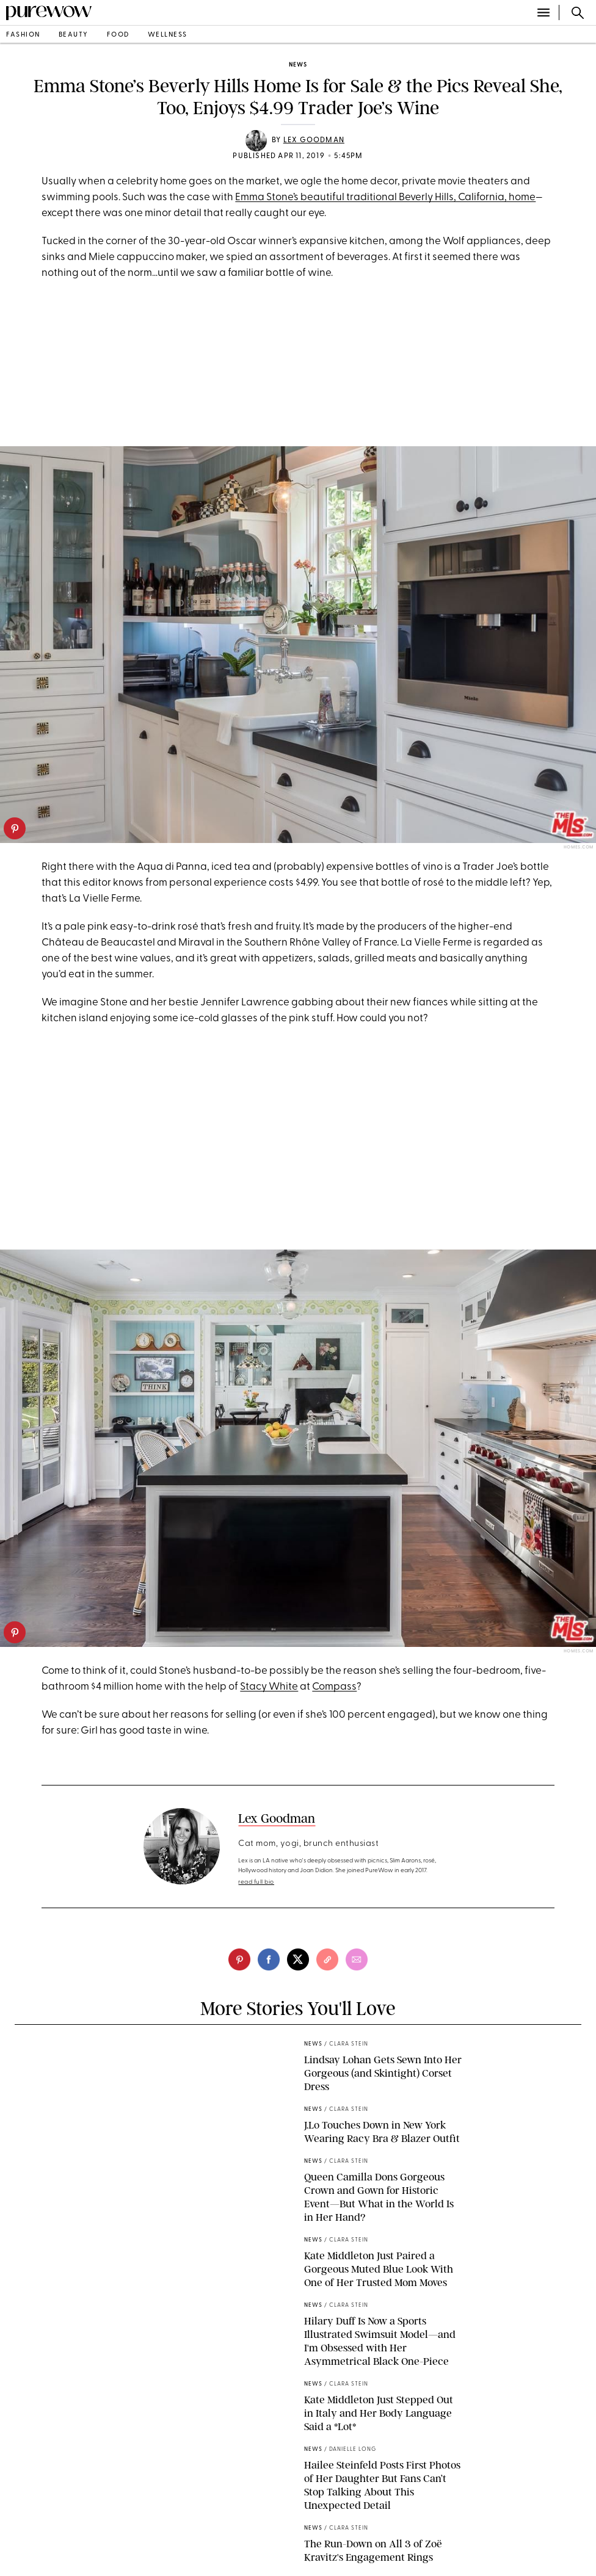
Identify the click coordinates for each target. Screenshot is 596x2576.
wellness (167, 35)
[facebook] (269, 1959)
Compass (334, 1687)
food (118, 35)
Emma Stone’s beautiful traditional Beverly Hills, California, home (385, 197)
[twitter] (298, 1959)
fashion (23, 35)
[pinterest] (15, 828)
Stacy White (269, 1687)
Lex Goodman (313, 140)
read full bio (256, 1882)
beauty (74, 35)
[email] (357, 1959)
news (298, 65)
